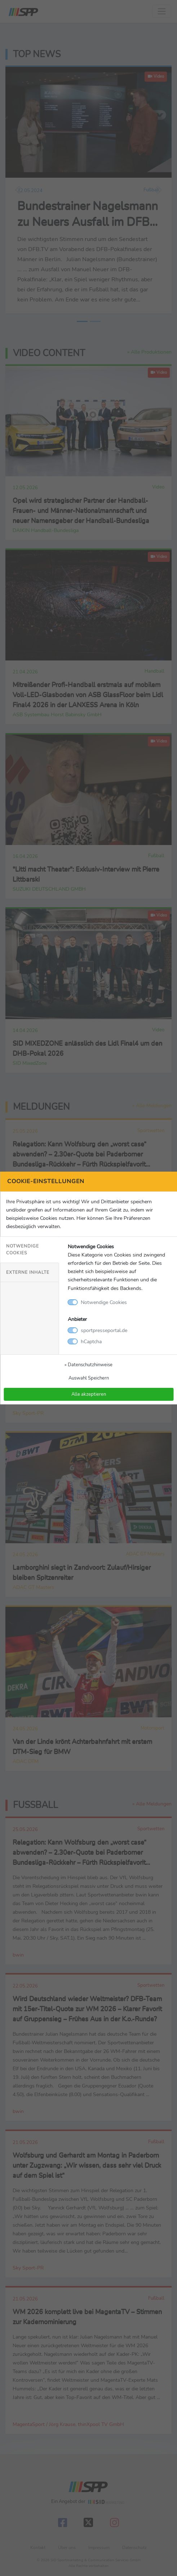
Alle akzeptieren (88, 1394)
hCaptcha (91, 1341)
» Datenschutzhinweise (88, 1365)
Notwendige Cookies (22, 1249)
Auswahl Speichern (88, 1378)
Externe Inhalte (27, 1272)
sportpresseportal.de (104, 1330)
